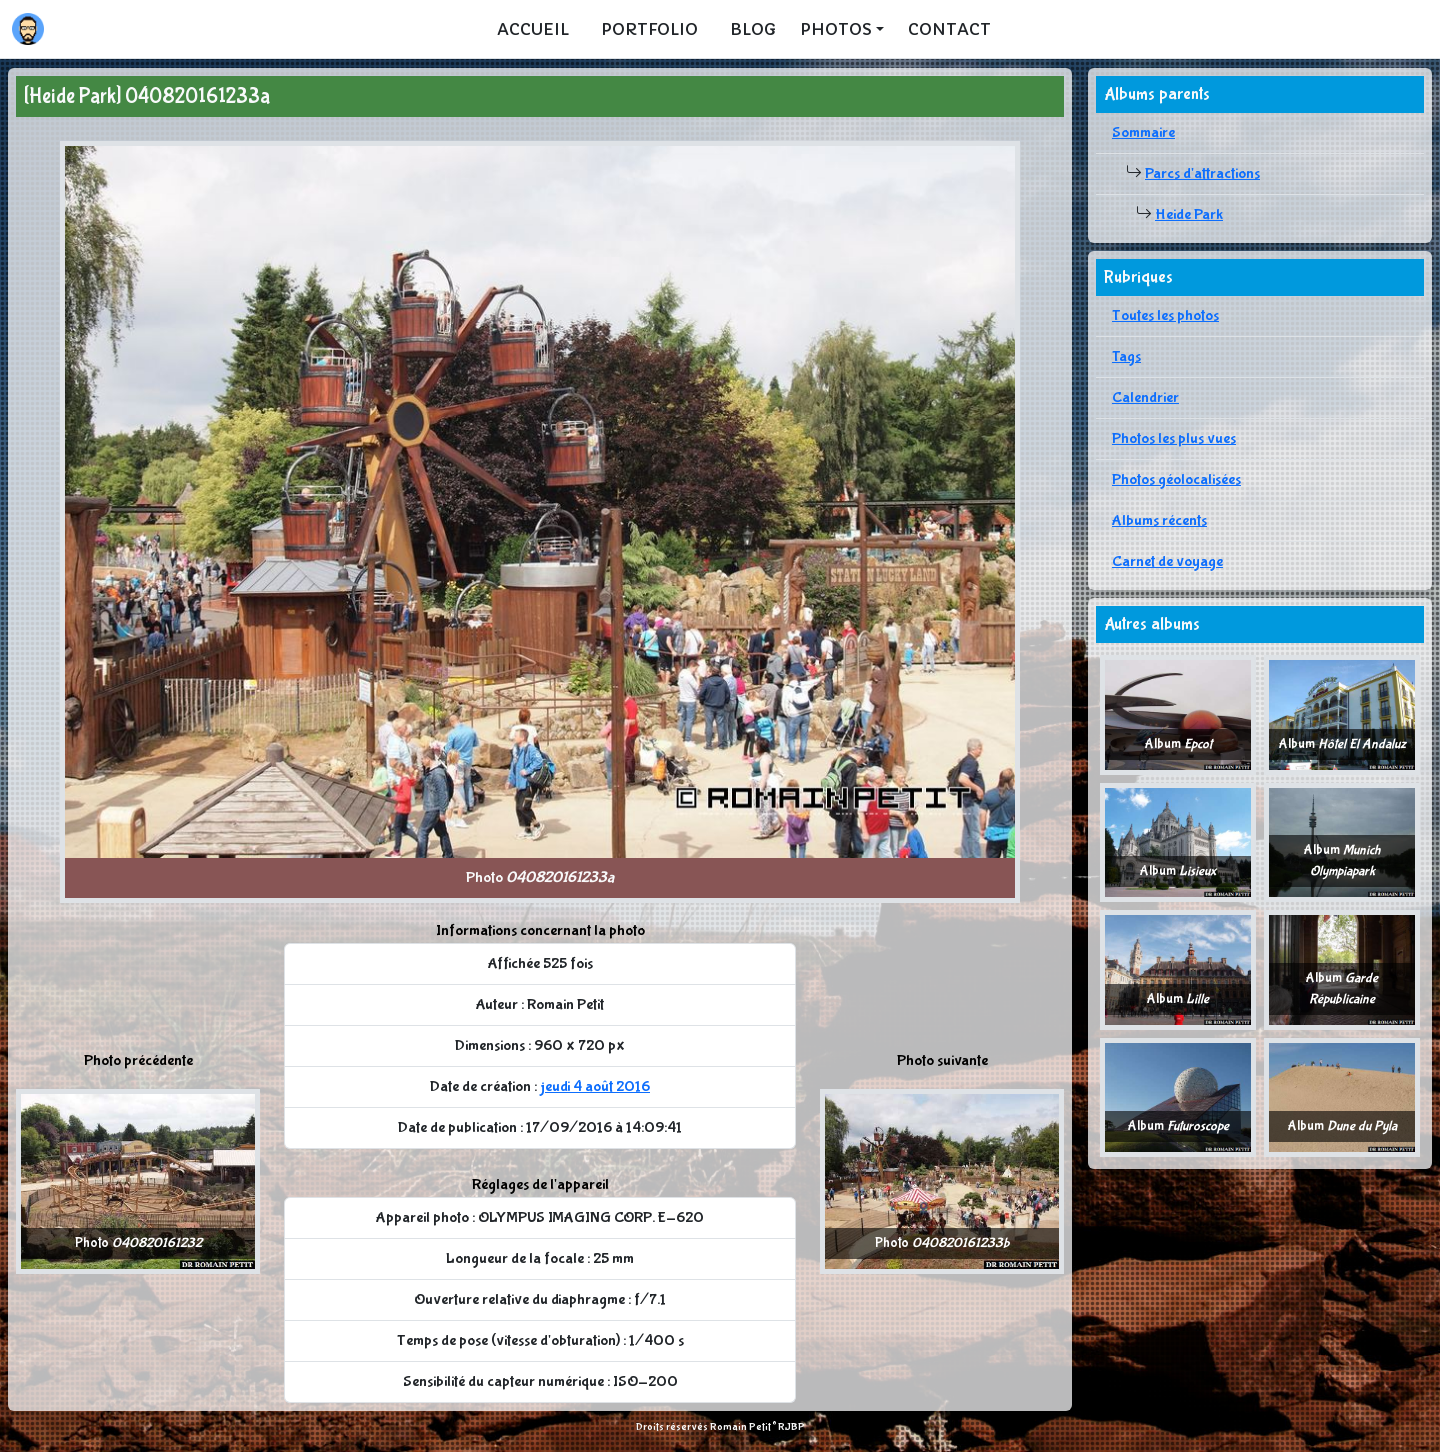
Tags (1126, 356)
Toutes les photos (1165, 315)
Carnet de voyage (1167, 561)
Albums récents (1159, 520)
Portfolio (649, 29)
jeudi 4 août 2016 (595, 1086)
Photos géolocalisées (1176, 479)
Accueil (533, 29)
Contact (949, 29)
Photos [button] (836, 29)
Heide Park (1189, 214)
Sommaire (1143, 132)
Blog (753, 29)
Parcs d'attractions (1202, 173)
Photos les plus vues (1174, 438)
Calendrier (1145, 397)
